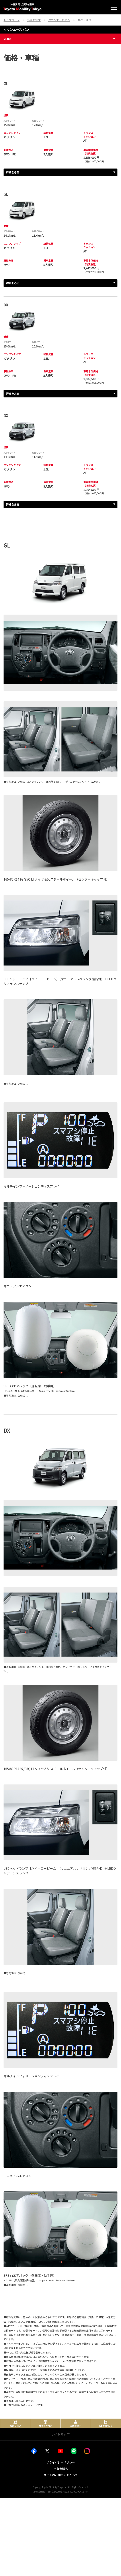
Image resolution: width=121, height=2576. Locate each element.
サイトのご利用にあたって (60, 2474)
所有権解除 (60, 2468)
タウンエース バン (16, 29)
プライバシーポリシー (60, 2462)
